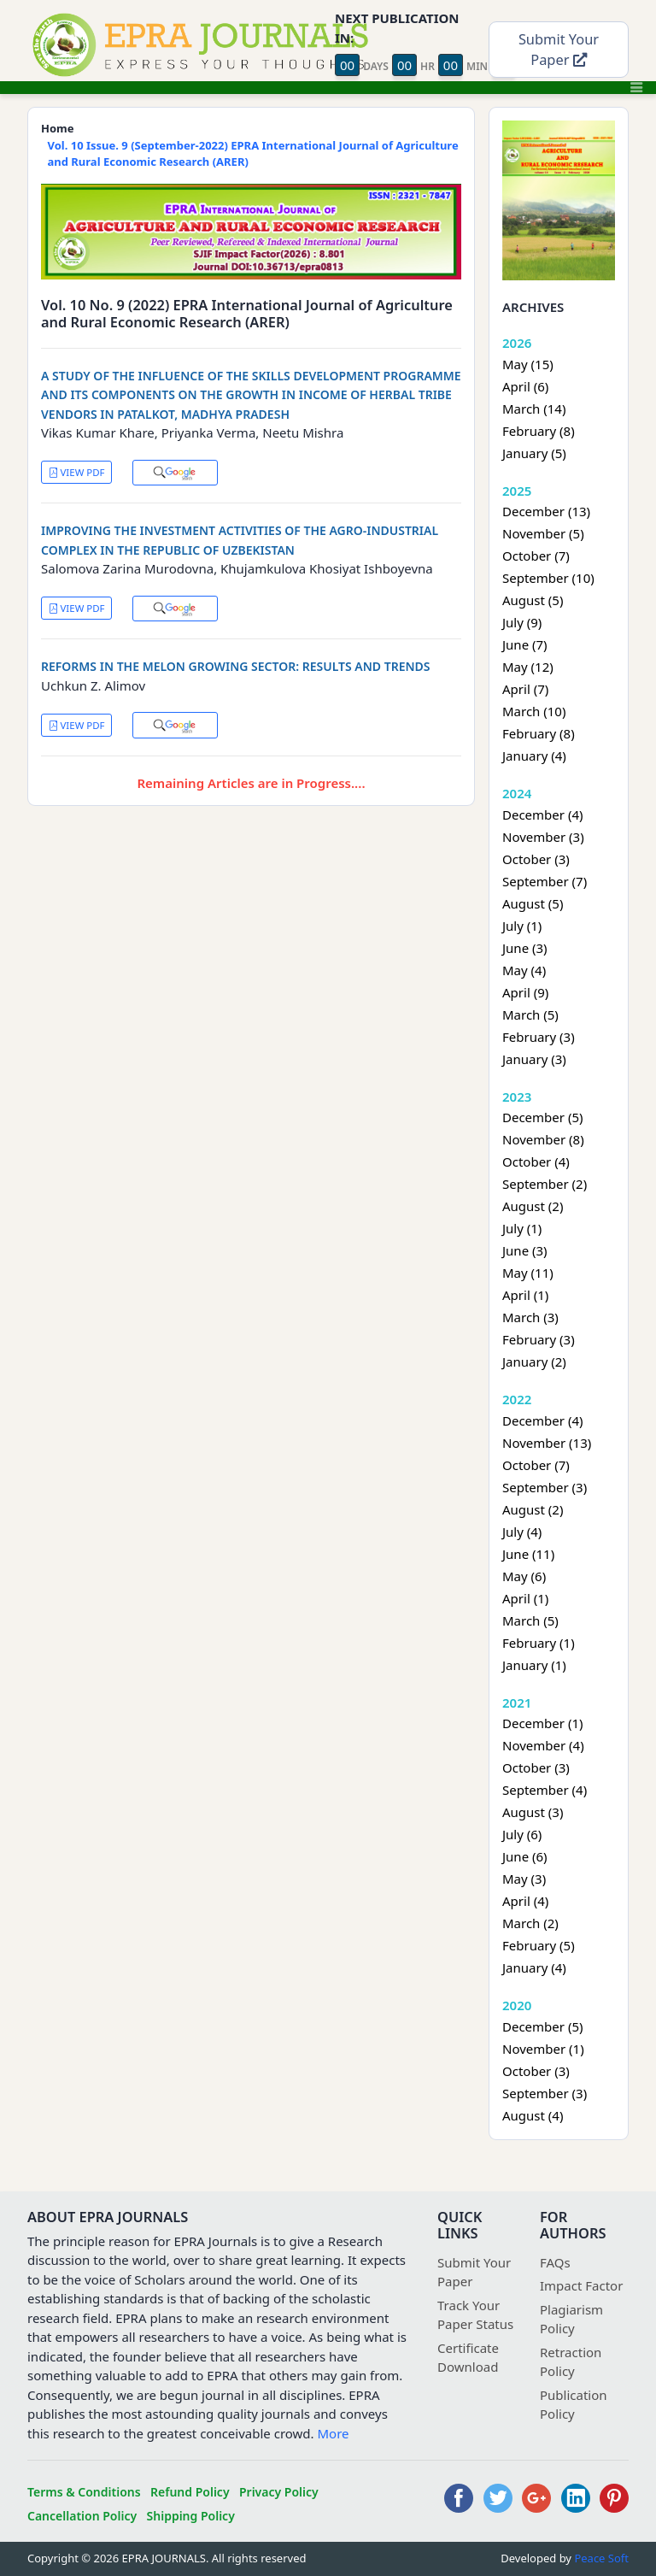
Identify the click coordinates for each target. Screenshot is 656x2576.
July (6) (522, 1834)
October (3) (536, 858)
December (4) (542, 814)
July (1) (522, 925)
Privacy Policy (279, 2492)
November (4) (543, 1745)
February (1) (538, 1642)
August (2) (532, 1205)
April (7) (525, 688)
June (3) (525, 947)
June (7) (525, 644)
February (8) (538, 430)
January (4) (534, 755)
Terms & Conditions (84, 2492)
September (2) (544, 1183)
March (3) (530, 1317)
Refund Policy (190, 2492)
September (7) (544, 881)
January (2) (534, 1361)
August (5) (532, 600)
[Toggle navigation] (636, 87)
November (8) (543, 1139)
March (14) (533, 408)
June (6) (525, 1856)
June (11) (528, 1553)
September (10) (548, 577)
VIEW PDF (77, 472)
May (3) (524, 1878)
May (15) (528, 364)
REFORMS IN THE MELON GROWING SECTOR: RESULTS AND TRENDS (235, 666)
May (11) (528, 1272)
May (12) (528, 666)
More (333, 2433)
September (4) (544, 1789)
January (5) (534, 453)
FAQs (555, 2262)
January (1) (534, 1664)
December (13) (546, 511)
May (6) (524, 1576)
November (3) (543, 836)
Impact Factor (581, 2285)
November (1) (543, 2048)
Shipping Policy (191, 2516)
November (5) (543, 533)
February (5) (538, 1945)
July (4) (522, 1531)
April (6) (525, 386)
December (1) (542, 1723)
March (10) (533, 711)
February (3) (538, 1036)
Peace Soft (601, 2558)
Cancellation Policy (82, 2516)
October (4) (536, 1161)
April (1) (525, 1294)
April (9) (525, 992)
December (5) (542, 1117)
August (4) (532, 2115)
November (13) (546, 1442)
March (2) (530, 1923)
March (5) (530, 1014)
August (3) (532, 1811)
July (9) (522, 622)
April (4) (525, 1900)
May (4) (524, 970)
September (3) (544, 1487)
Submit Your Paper (558, 49)
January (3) (534, 1058)
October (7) (536, 555)
